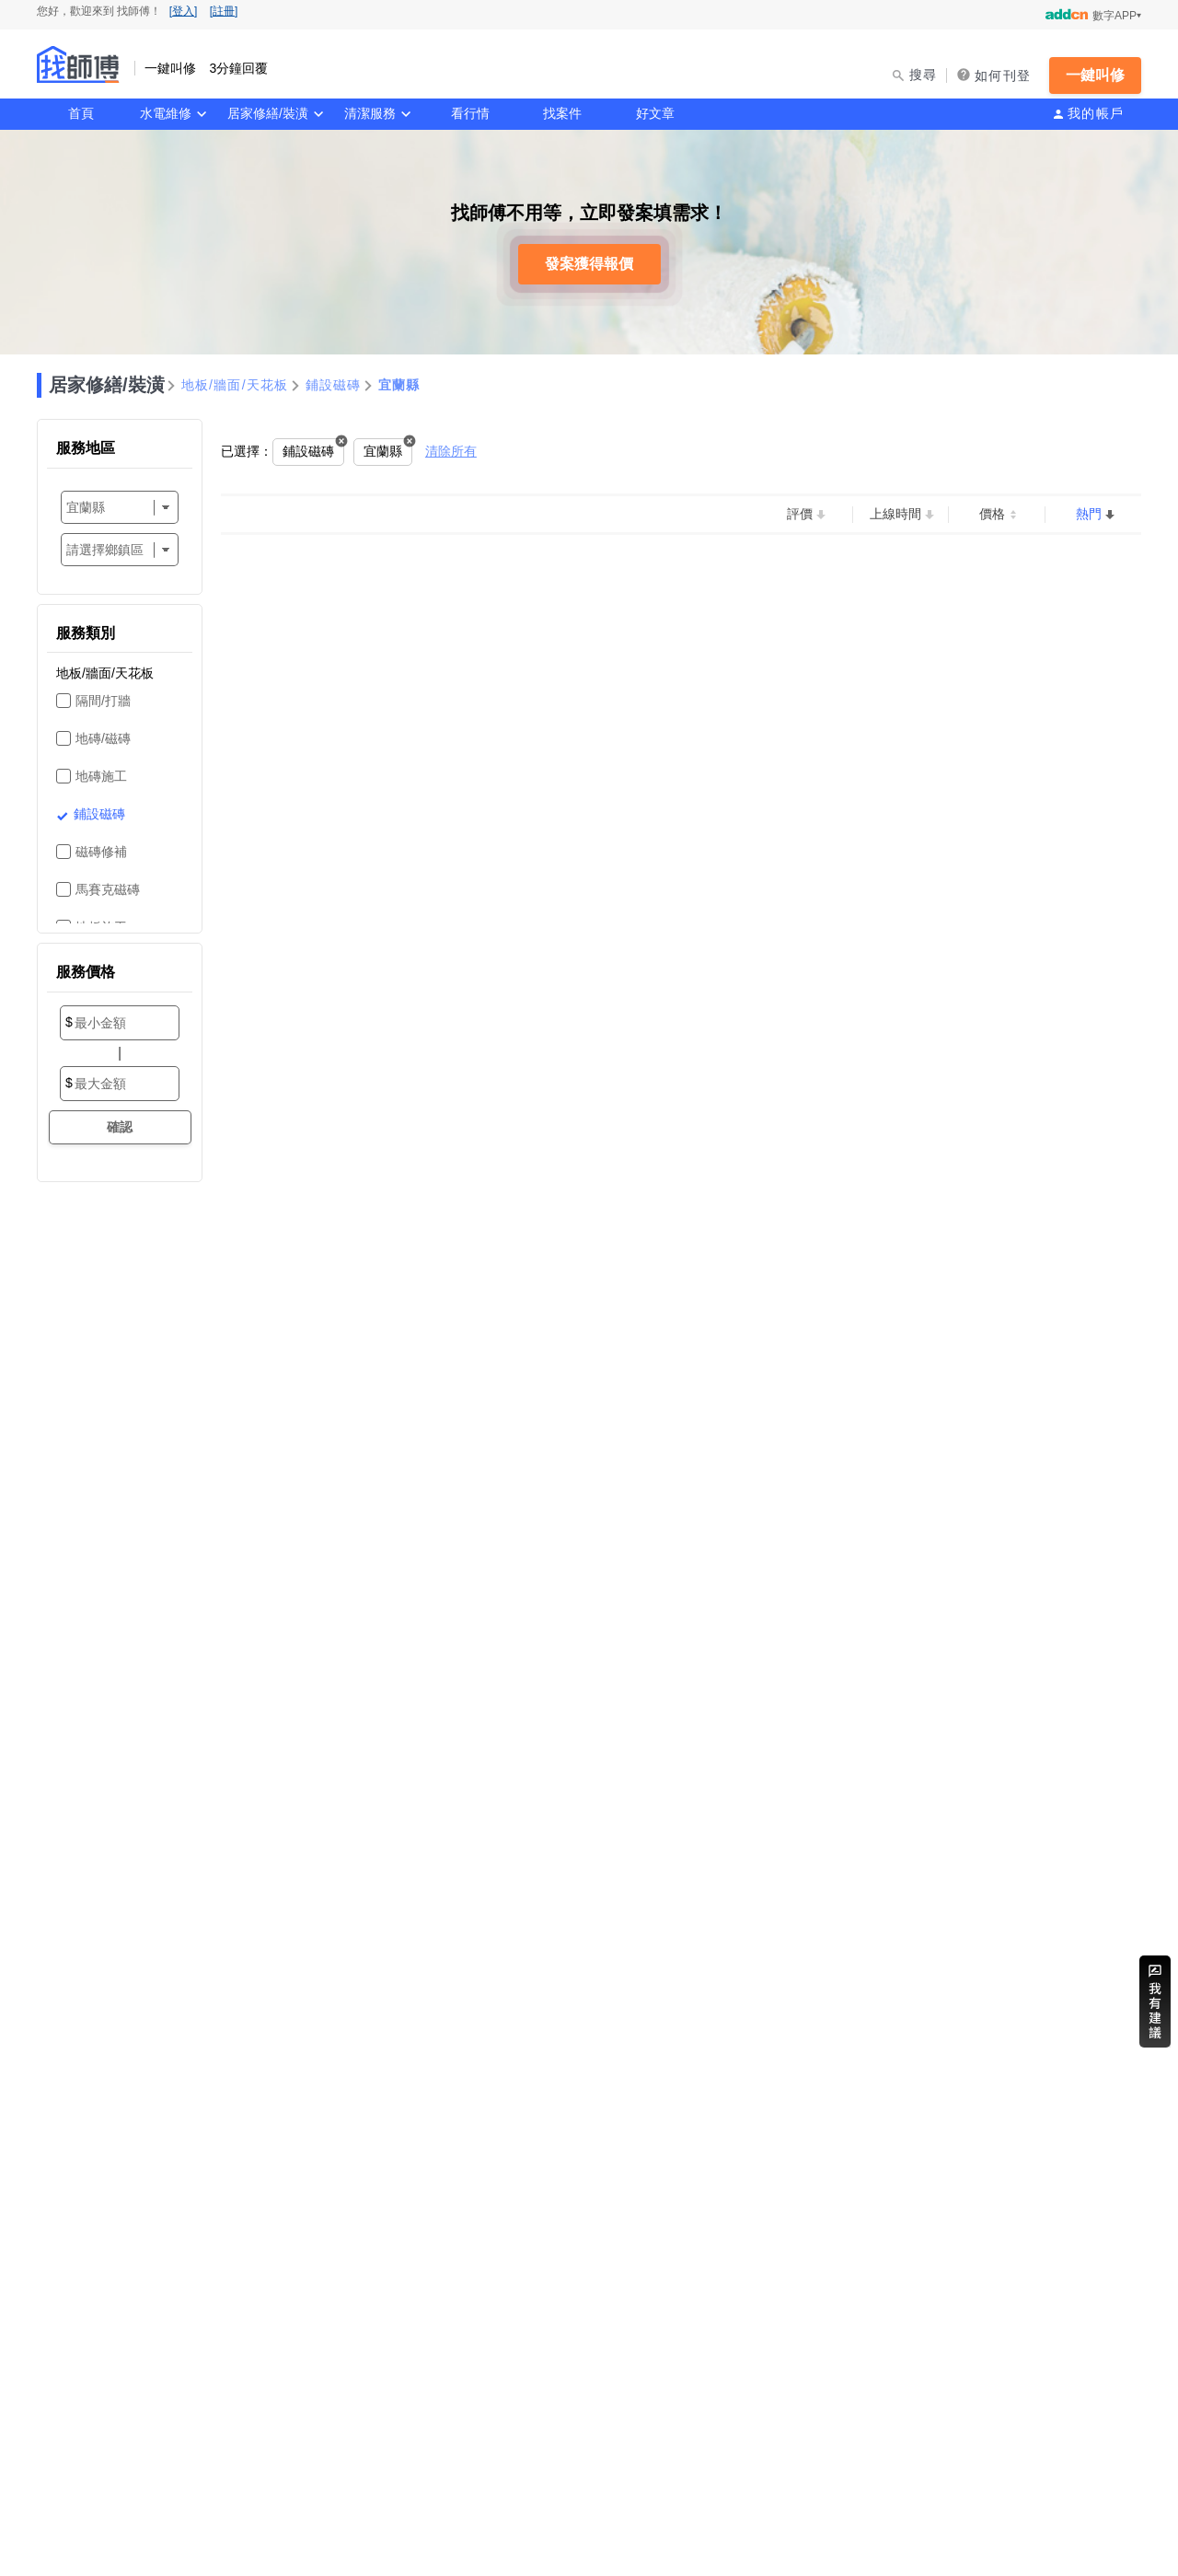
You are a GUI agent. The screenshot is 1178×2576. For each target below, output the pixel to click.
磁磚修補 (101, 851)
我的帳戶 (1096, 113)
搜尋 (923, 74)
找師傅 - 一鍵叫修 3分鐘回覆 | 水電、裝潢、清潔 (78, 64)
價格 (992, 513)
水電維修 (165, 113)
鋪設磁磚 (334, 384)
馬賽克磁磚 (107, 889)
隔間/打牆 (103, 700)
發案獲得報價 (589, 264)
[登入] (183, 11)
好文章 (655, 113)
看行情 (470, 113)
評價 (800, 513)
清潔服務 (370, 113)
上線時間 (895, 513)
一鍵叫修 (1095, 75)
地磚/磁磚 (103, 738)
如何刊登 (1003, 75)
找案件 (562, 113)
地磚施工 (101, 776)
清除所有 (451, 451)
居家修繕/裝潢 (267, 113)
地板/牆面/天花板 (235, 384)
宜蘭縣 (399, 384)
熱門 (1089, 513)
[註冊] (224, 11)
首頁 (81, 113)
